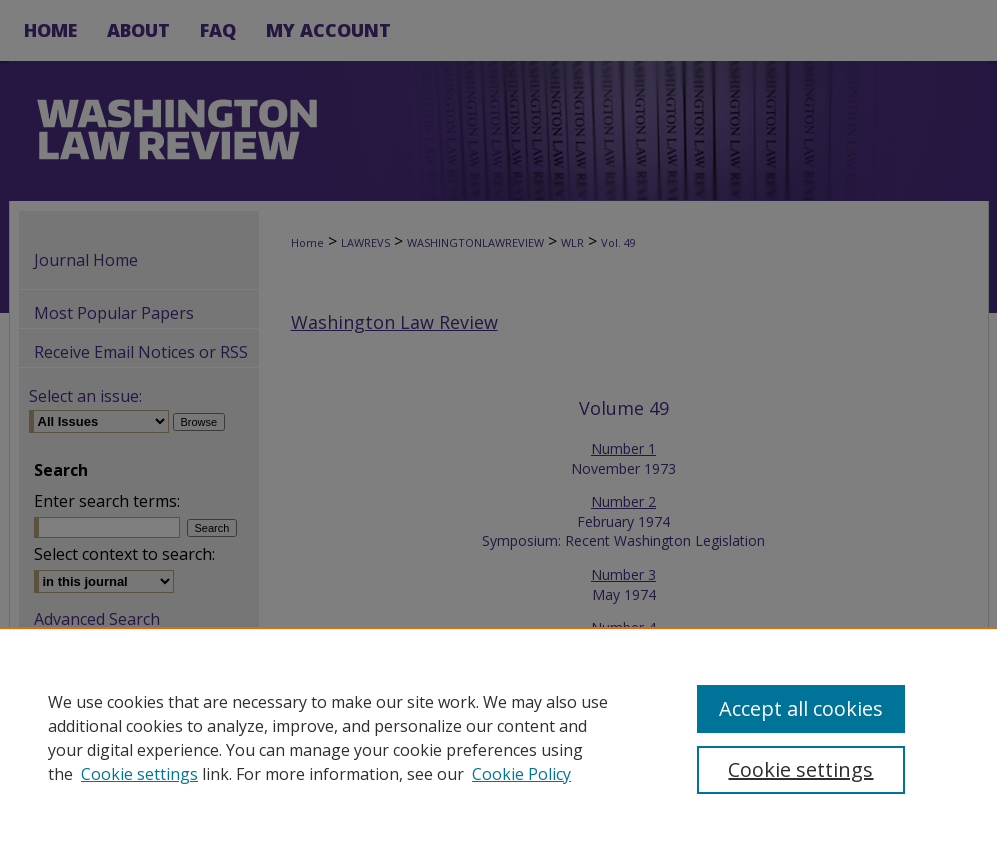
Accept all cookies (801, 708)
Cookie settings (139, 774)
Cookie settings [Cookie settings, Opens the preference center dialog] (800, 769)
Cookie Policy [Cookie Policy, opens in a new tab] (521, 774)
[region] (498, 737)
